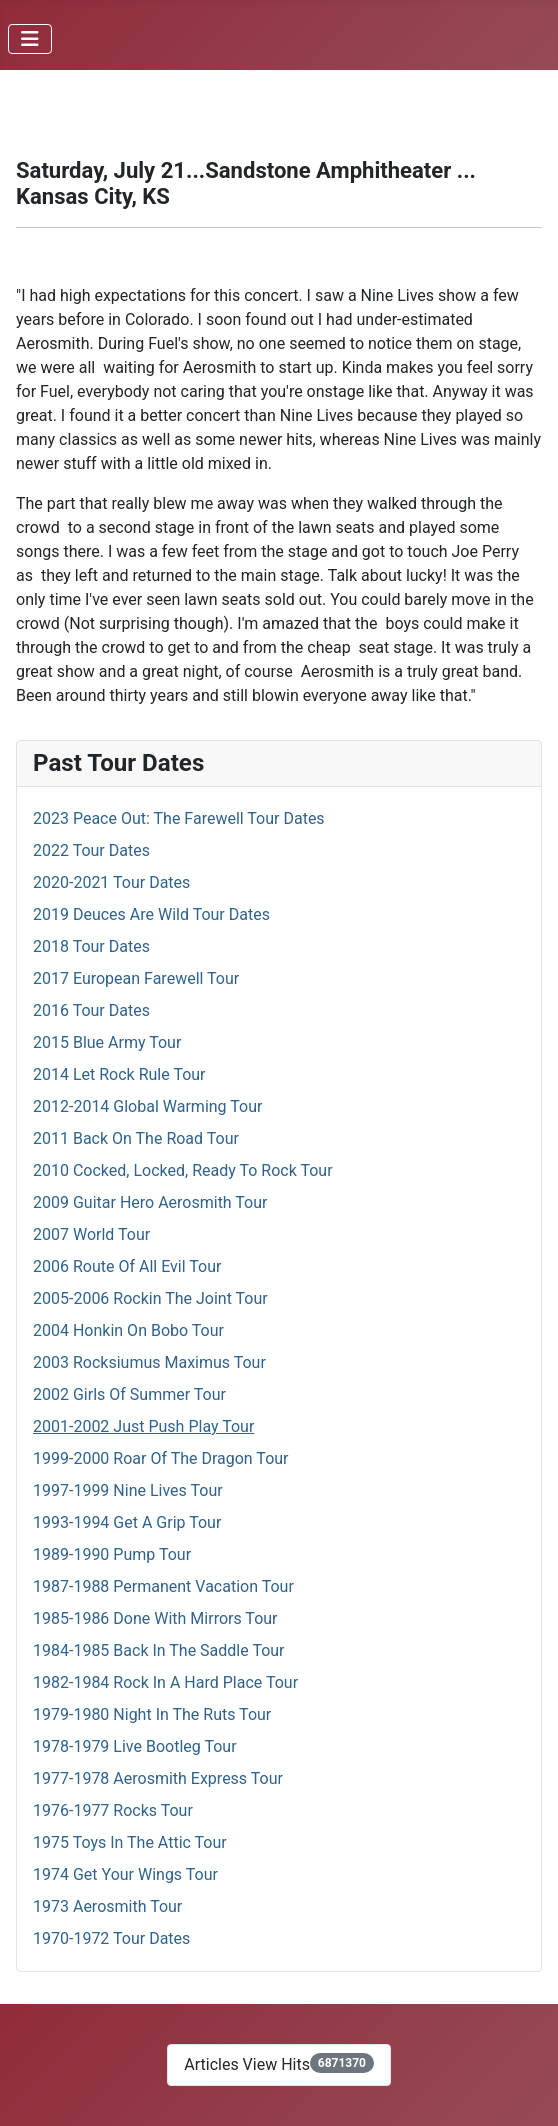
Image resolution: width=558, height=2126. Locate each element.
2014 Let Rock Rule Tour (119, 1074)
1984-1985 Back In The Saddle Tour (159, 1650)
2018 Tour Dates (91, 946)
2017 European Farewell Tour (136, 978)
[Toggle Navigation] (30, 39)
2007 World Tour (91, 1234)
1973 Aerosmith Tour (107, 1906)
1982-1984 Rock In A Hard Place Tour (165, 1682)
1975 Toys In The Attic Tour (130, 1842)
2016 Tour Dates (91, 1010)
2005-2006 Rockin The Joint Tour (150, 1298)
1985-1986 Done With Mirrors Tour (155, 1618)
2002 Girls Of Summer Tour (129, 1394)
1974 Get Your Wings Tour (125, 1874)
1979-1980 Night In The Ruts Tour (152, 1714)
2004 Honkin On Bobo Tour (128, 1330)
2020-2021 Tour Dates (111, 882)
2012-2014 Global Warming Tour (147, 1106)
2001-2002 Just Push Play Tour (143, 1426)
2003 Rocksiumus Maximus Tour (149, 1362)
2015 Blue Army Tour (107, 1042)
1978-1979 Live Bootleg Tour (135, 1746)
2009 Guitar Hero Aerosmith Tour (150, 1202)
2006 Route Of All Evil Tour (127, 1266)
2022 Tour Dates (91, 850)
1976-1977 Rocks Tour (113, 1810)
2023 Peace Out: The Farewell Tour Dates (179, 818)
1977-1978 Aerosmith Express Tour (158, 1778)
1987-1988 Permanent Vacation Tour (163, 1586)
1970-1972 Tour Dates (111, 1938)
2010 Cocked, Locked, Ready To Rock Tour (183, 1170)
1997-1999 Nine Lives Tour (128, 1490)
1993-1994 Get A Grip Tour (127, 1522)
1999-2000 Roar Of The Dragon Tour (161, 1458)
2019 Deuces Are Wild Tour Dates (151, 914)
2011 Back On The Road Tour (136, 1138)
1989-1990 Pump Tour (112, 1554)
